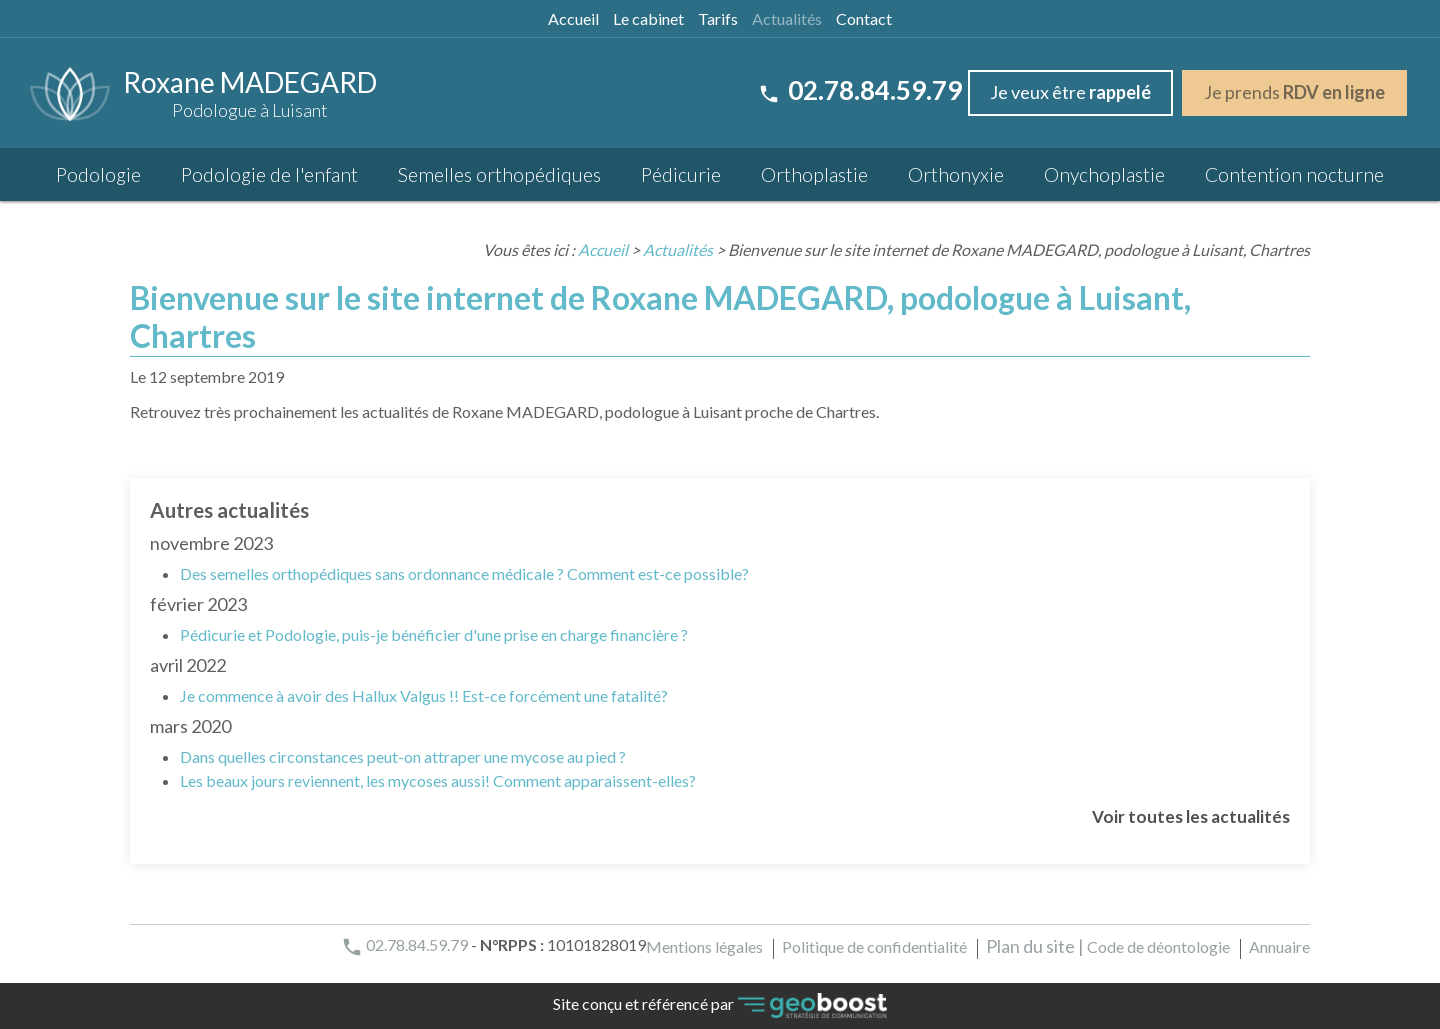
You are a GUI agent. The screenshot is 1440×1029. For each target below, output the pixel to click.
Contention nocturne (1294, 174)
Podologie (98, 174)
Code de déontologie (1158, 946)
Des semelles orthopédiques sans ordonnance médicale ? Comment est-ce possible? (464, 573)
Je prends (1294, 92)
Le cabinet (648, 18)
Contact (864, 18)
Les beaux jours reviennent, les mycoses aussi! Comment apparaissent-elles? (438, 780)
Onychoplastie (1104, 174)
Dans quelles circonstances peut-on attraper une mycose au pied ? (403, 756)
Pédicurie (681, 174)
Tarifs (718, 18)
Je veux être (1070, 92)
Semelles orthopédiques (499, 174)
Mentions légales (704, 946)
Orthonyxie (956, 174)
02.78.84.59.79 (860, 90)
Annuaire (1279, 946)
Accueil (573, 18)
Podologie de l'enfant (269, 174)
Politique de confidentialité (874, 946)
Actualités (787, 18)
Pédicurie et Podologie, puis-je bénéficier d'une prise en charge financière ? (434, 634)
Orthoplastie (814, 174)
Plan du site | (1035, 946)
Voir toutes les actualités (1191, 816)
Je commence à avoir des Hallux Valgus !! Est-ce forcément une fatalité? (424, 695)
